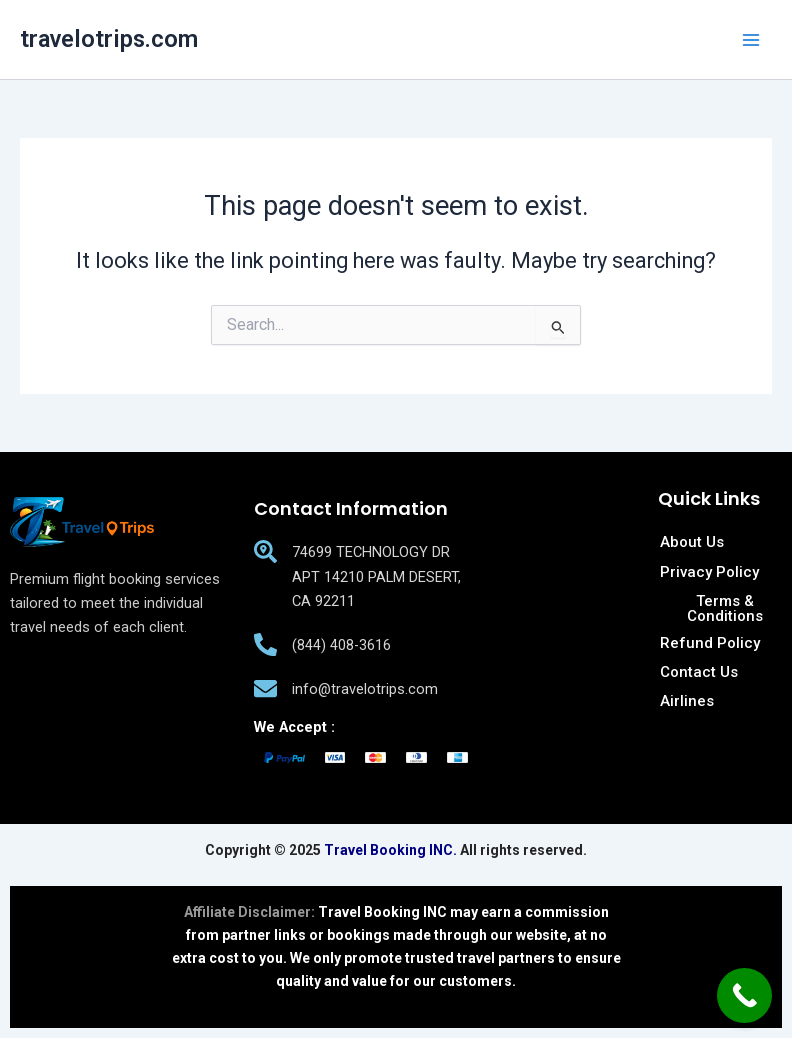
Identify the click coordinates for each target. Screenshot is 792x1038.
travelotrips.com (109, 39)
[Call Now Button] (744, 995)
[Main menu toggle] (751, 40)
